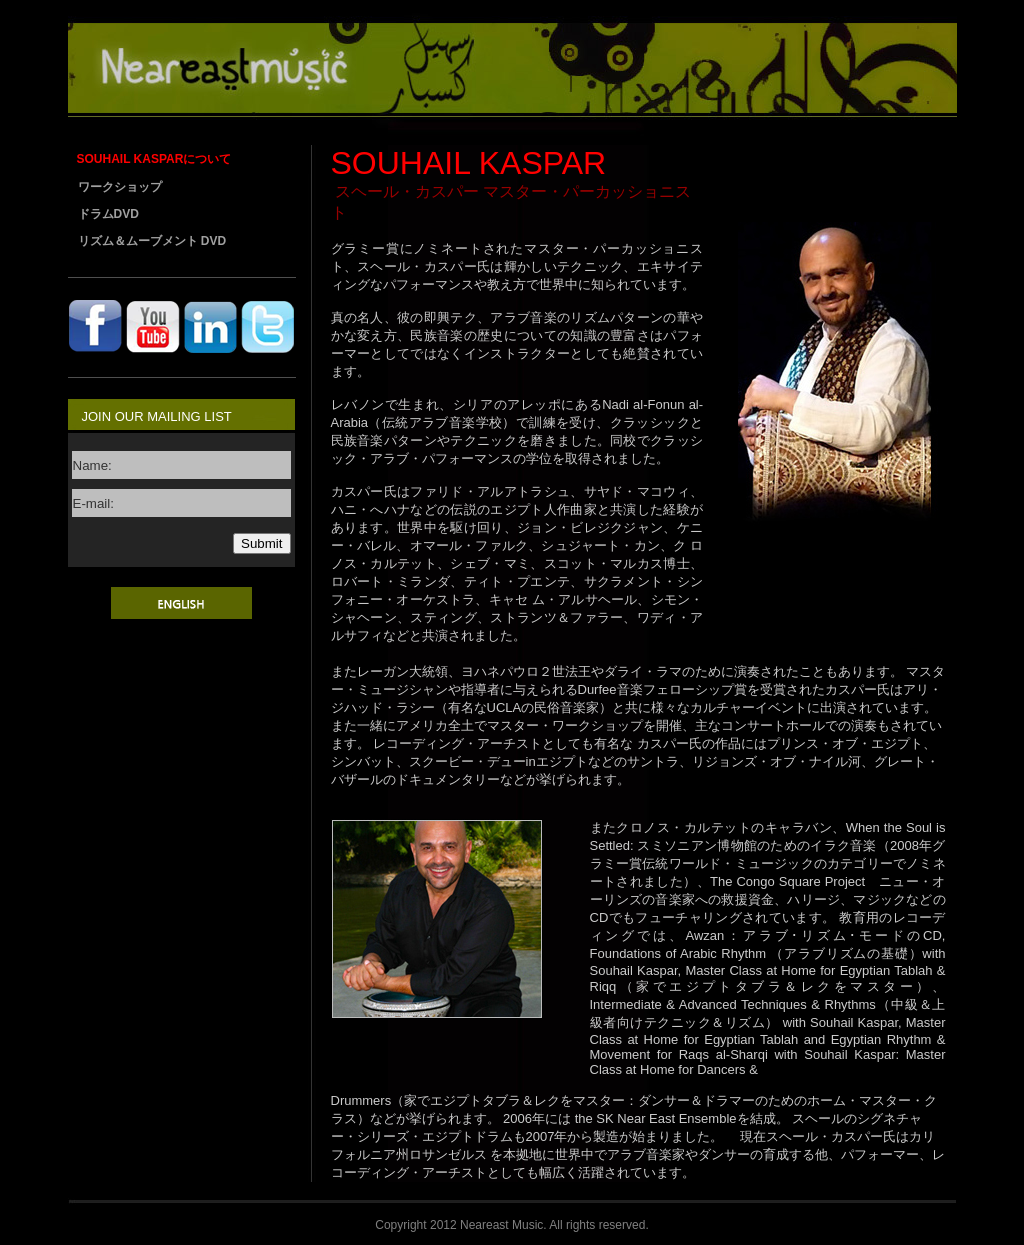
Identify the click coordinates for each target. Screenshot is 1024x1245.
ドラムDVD (108, 214)
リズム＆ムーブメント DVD (152, 241)
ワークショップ (120, 187)
